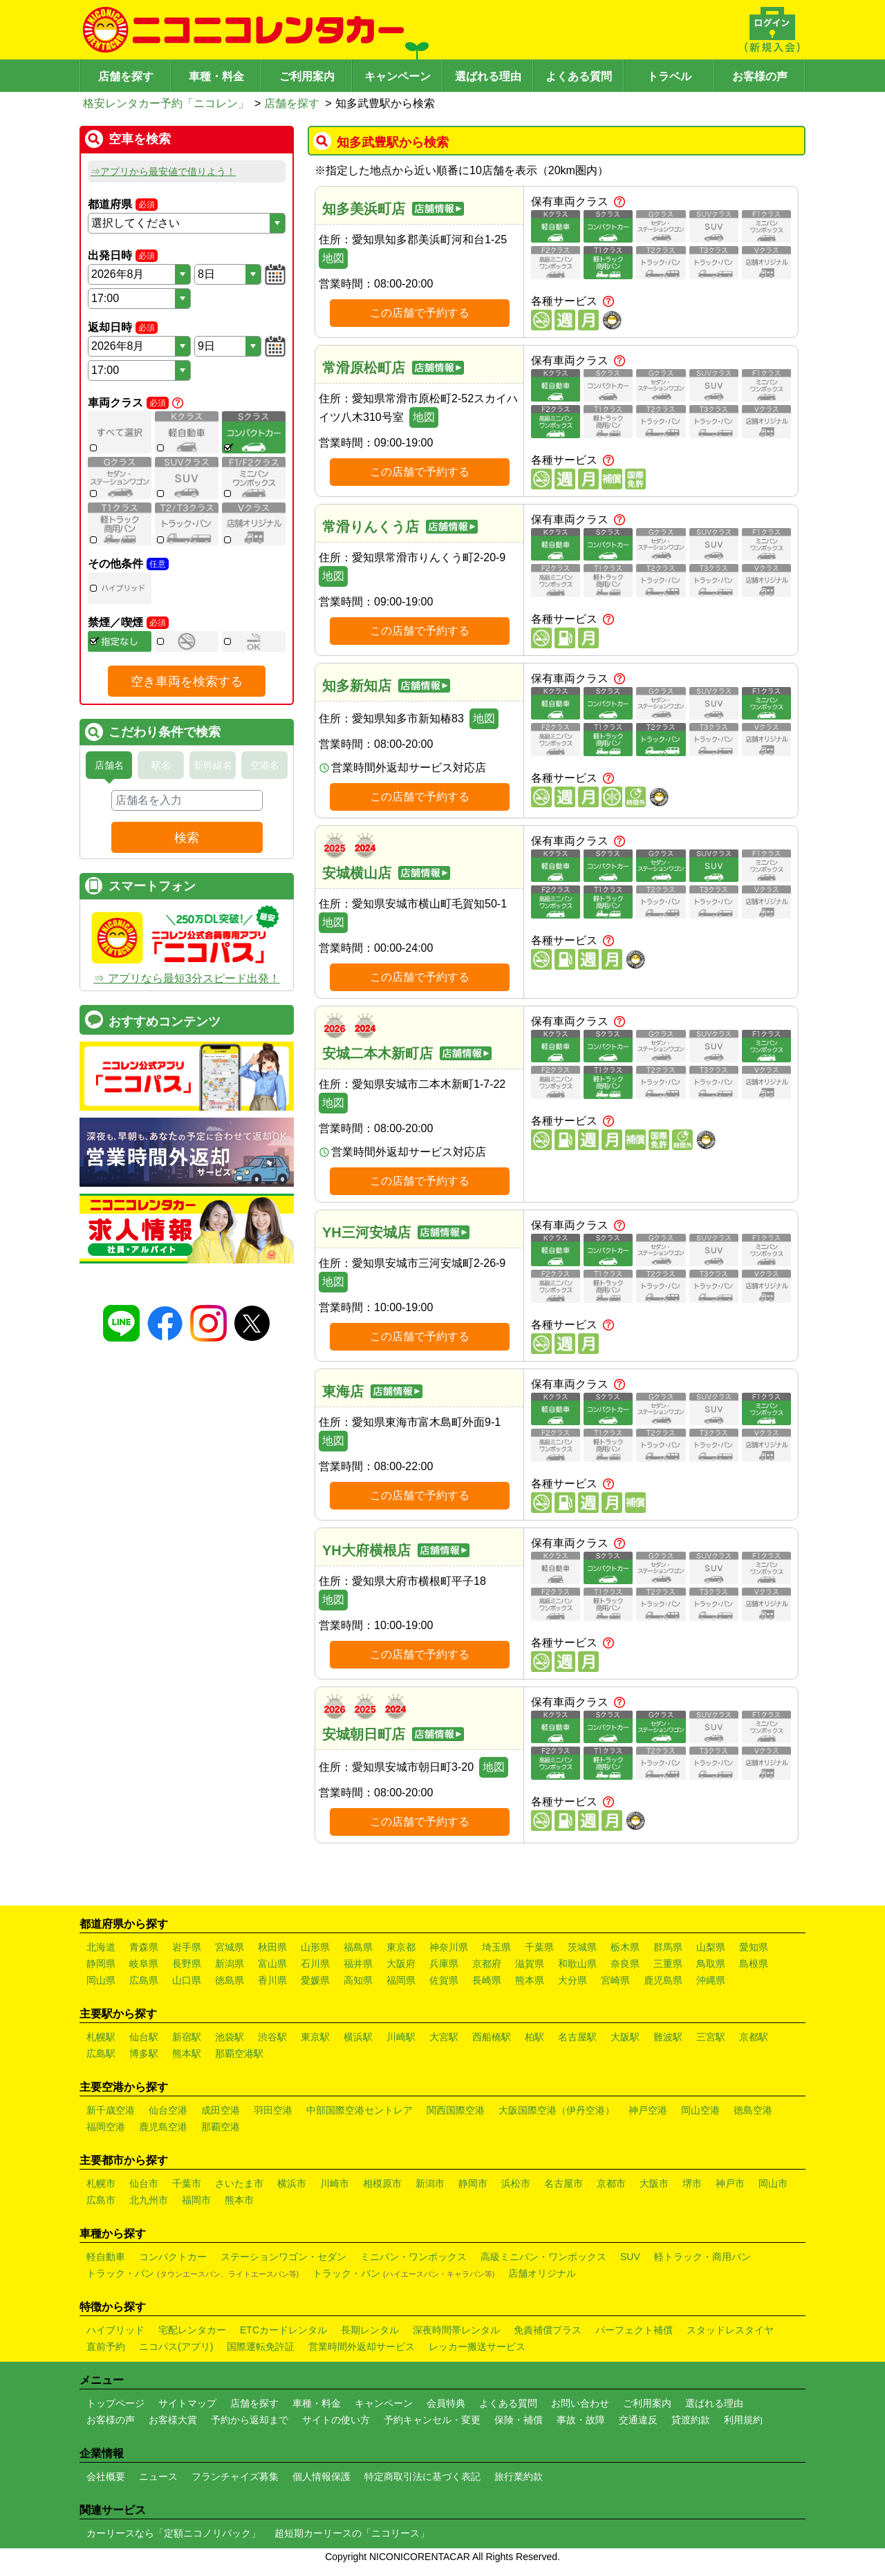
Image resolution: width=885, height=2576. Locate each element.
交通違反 (638, 2419)
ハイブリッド (115, 2329)
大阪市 (654, 2183)
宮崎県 (615, 1980)
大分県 (572, 1980)
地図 (333, 258)
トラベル (669, 76)
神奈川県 (448, 1947)
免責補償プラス (547, 2329)
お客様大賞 (173, 2419)
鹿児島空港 (163, 2126)
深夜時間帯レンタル (456, 2329)
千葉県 (539, 1947)
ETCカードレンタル (283, 2329)
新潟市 (430, 2183)
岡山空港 (700, 2110)
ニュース (158, 2476)
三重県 (667, 1963)
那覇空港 (220, 2126)
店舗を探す (125, 76)
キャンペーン (397, 76)
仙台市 (143, 2183)
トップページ (115, 2403)
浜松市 (515, 2183)
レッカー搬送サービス (477, 2346)
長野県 (186, 1963)
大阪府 (401, 1963)
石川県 (315, 1963)
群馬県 (667, 1947)
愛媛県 (315, 1980)
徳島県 (229, 1980)
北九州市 (148, 2200)
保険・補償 (518, 2419)
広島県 (143, 1980)
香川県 (272, 1980)
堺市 (692, 2183)
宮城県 (229, 1947)
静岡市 (472, 2183)
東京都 (401, 1947)
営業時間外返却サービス (361, 2346)
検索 (186, 838)
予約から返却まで (249, 2419)
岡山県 (100, 1980)
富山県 (272, 1963)
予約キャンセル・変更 (432, 2419)
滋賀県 (529, 1963)
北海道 (100, 1947)
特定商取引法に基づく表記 (422, 2476)
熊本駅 (186, 2053)
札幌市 (100, 2183)
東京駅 (315, 2036)
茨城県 (582, 1947)
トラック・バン (192, 2273)
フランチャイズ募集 (235, 2476)
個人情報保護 (321, 2476)
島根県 (753, 1963)
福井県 (358, 1963)
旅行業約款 (518, 2476)
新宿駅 (186, 2036)
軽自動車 (105, 2256)
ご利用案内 (307, 76)
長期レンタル (370, 2329)
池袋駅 (229, 2036)
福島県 (358, 1947)
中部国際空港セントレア (359, 2110)
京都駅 (753, 2036)
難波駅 (667, 2036)
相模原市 (382, 2183)
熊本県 (529, 1980)
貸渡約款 (690, 2419)
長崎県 (486, 1980)
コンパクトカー (173, 2256)
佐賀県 (443, 1980)
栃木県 (625, 1947)
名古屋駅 (577, 2036)
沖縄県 (710, 1980)
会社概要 (105, 2476)
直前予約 (105, 2346)
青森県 (143, 1947)
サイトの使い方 (336, 2419)
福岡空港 (105, 2126)
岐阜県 (143, 1963)
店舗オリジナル (542, 2273)
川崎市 (334, 2183)
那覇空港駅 (239, 2053)
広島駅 (100, 2053)
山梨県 (710, 1947)
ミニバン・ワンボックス (413, 2256)
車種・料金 (216, 76)
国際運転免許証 (261, 2346)
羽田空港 (273, 2110)
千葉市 (186, 2183)
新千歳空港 (110, 2110)
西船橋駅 (491, 2036)
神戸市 (730, 2183)
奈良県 (625, 1963)
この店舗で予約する (419, 313)
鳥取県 (710, 1963)
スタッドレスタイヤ (730, 2329)
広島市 (100, 2200)
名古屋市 (563, 2183)
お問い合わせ (580, 2403)
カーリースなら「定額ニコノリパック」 (173, 2533)
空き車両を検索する (187, 681)
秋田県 (272, 1947)
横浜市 (291, 2183)
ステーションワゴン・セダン (283, 2256)
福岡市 (196, 2200)
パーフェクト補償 (634, 2329)
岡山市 (773, 2183)
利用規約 (743, 2419)
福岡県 (401, 1980)
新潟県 (229, 1963)
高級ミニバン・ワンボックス (543, 2256)
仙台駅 (143, 2036)
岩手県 (186, 1947)
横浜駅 (358, 2036)
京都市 (611, 2183)
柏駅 (534, 2036)
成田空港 (220, 2110)
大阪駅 (625, 2036)
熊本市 (239, 2200)
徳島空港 (753, 2110)
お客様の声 (760, 76)
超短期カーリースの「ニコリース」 (351, 2533)
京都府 (486, 1963)
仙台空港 (168, 2110)
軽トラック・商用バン (702, 2256)
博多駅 (143, 2053)
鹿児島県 (663, 1980)
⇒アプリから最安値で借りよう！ (163, 171)
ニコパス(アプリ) (176, 2346)
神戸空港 (647, 2110)
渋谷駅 (272, 2036)
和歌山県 (577, 1963)
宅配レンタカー (192, 2329)
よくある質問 (579, 76)
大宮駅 (443, 2036)
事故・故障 (581, 2419)
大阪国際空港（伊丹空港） (557, 2110)
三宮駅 (710, 2036)
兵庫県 (443, 1963)
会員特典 (446, 2403)
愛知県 (753, 1947)
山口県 (186, 1980)
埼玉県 (496, 1947)
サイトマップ (187, 2403)
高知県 (358, 1980)
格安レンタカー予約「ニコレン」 (166, 103)
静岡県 (100, 1963)
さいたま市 (239, 2183)
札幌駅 (100, 2036)
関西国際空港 (456, 2110)
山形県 (315, 1947)
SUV (630, 2256)
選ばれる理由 (488, 76)
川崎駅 (401, 2036)
